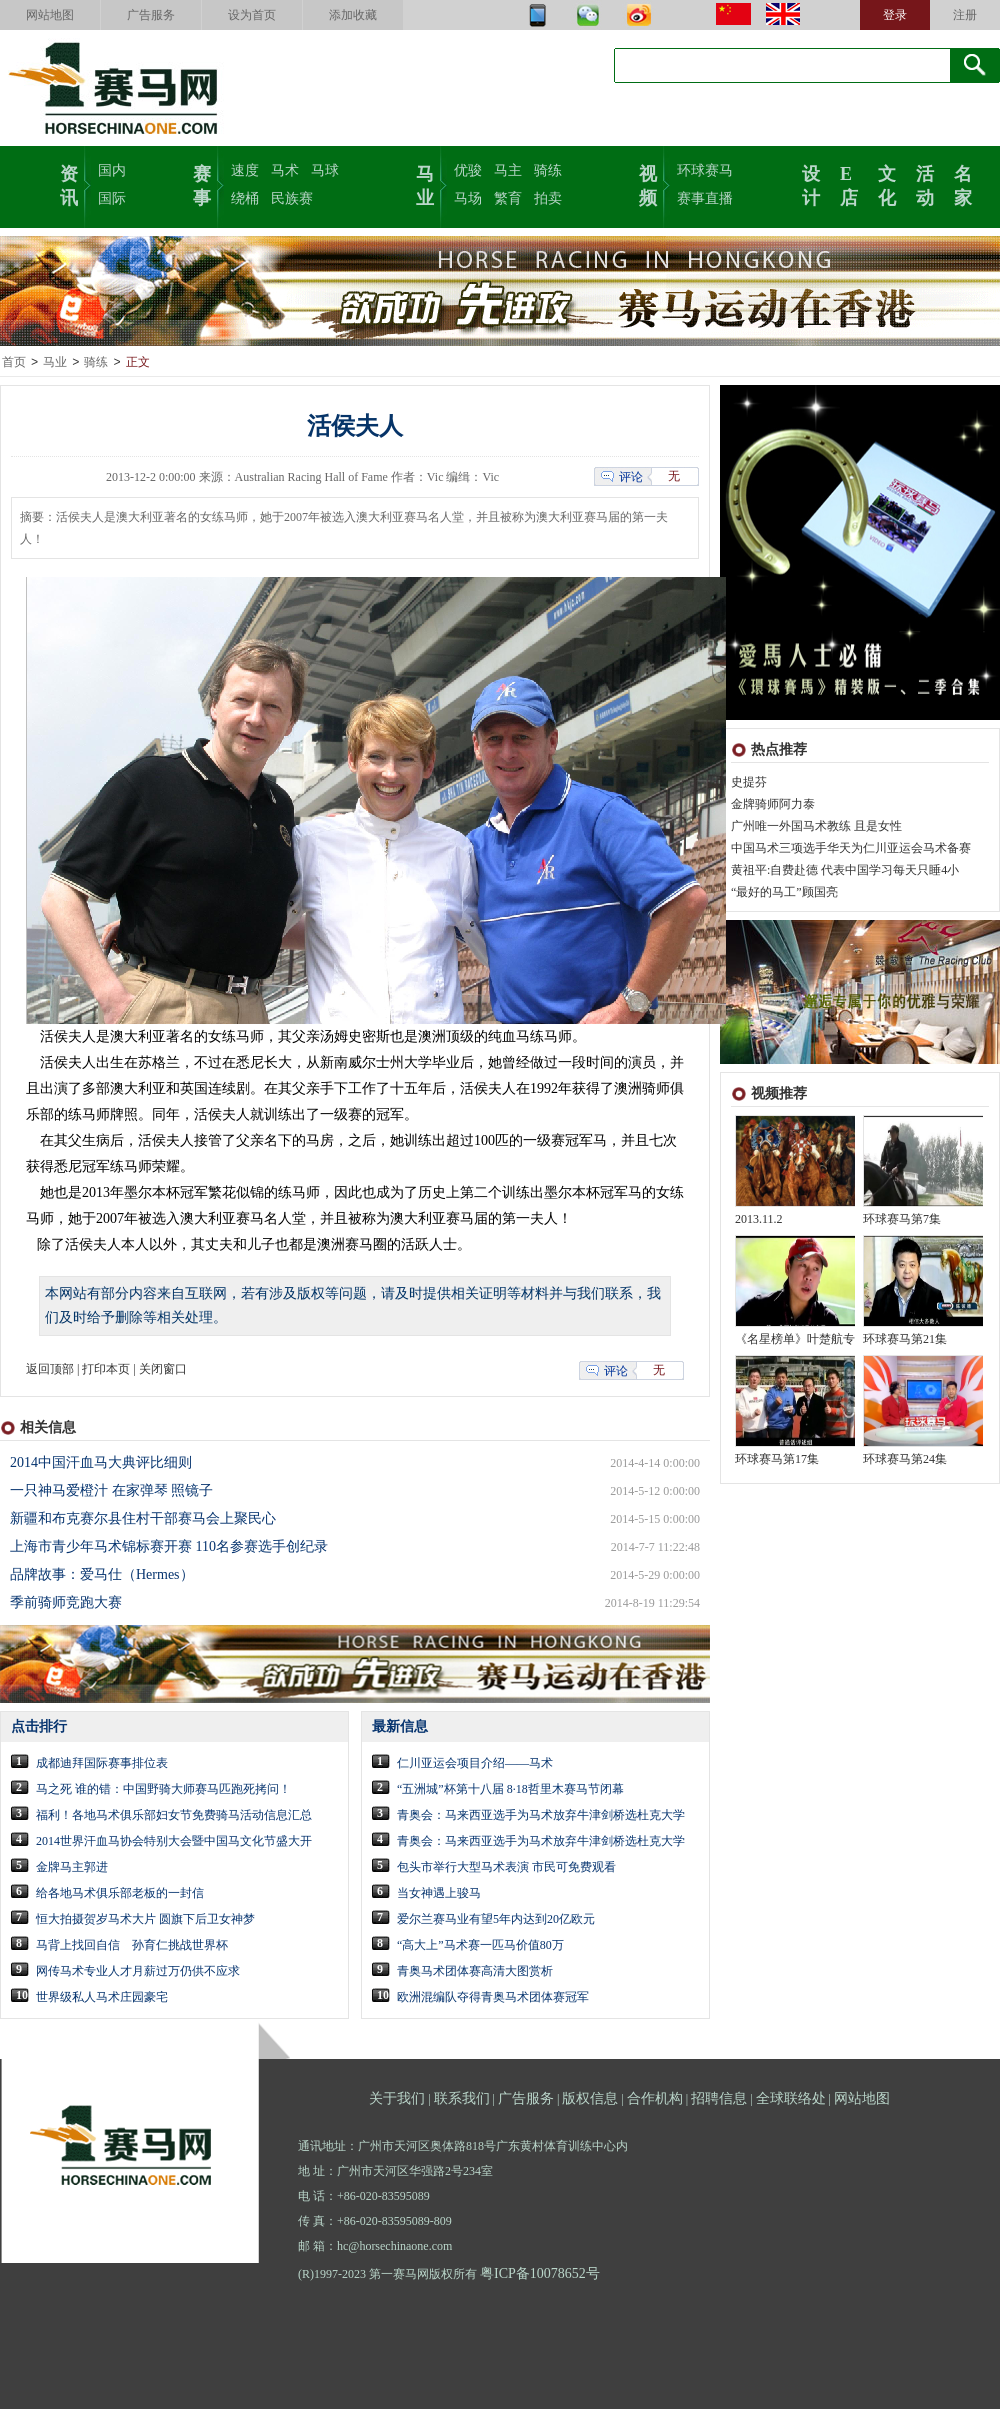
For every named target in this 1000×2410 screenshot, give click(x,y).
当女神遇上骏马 (439, 1894)
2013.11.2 (759, 1220)
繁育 (508, 198)
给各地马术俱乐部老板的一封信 (120, 1894)
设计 (811, 184)
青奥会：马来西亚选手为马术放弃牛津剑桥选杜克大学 (541, 1816)
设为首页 (252, 15)
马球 (325, 170)
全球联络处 (791, 2099)
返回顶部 (50, 1370)
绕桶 (245, 198)
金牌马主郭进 (72, 1868)
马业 (425, 184)
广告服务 (151, 15)
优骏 (468, 170)
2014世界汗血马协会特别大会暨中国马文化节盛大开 (174, 1842)
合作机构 (655, 2099)
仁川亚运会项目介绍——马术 (475, 1764)
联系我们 (462, 2099)
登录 (895, 15)
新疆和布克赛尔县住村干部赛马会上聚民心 (143, 1519)
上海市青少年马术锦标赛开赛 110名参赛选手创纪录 (169, 1547)
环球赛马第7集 (902, 1220)
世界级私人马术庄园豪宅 (102, 1998)
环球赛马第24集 (905, 1460)
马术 (285, 170)
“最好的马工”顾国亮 (784, 893)
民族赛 (292, 198)
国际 (112, 198)
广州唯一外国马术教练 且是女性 (816, 827)
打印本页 (106, 1370)
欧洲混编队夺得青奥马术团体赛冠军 (493, 1998)
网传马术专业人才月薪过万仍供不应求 (138, 1972)
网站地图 (50, 15)
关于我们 (397, 2099)
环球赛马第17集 (777, 1460)
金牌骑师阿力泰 (773, 805)
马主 (508, 170)
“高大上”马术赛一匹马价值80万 (480, 1946)
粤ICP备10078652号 (540, 2274)
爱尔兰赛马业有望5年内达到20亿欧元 (496, 1920)
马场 (468, 198)
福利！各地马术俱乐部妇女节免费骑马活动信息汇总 (174, 1816)
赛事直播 (705, 198)
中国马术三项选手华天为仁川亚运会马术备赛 (851, 849)
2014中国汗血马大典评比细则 (101, 1463)
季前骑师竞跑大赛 (66, 1603)
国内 (112, 170)
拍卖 (548, 198)
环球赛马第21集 (905, 1340)
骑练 (548, 170)
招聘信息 (719, 2099)
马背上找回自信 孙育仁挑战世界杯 (132, 1946)
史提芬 (749, 783)
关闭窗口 (163, 1370)
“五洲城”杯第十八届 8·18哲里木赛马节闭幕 (510, 1790)
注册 (965, 15)
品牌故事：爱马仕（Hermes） (102, 1575)
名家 (963, 184)
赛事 (202, 184)
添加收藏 (353, 15)
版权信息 (590, 2099)
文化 (887, 184)
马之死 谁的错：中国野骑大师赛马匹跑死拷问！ (163, 1790)
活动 (925, 184)
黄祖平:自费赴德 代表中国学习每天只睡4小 (845, 871)
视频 (648, 184)
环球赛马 (705, 170)
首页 (14, 363)
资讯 (69, 184)
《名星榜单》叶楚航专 (795, 1340)
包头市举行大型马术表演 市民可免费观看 (506, 1868)
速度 (245, 170)
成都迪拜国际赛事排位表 (102, 1764)
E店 (849, 184)
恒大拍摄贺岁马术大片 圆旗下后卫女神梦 (145, 1920)
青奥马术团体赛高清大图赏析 (475, 1972)
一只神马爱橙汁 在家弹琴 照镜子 (111, 1491)
